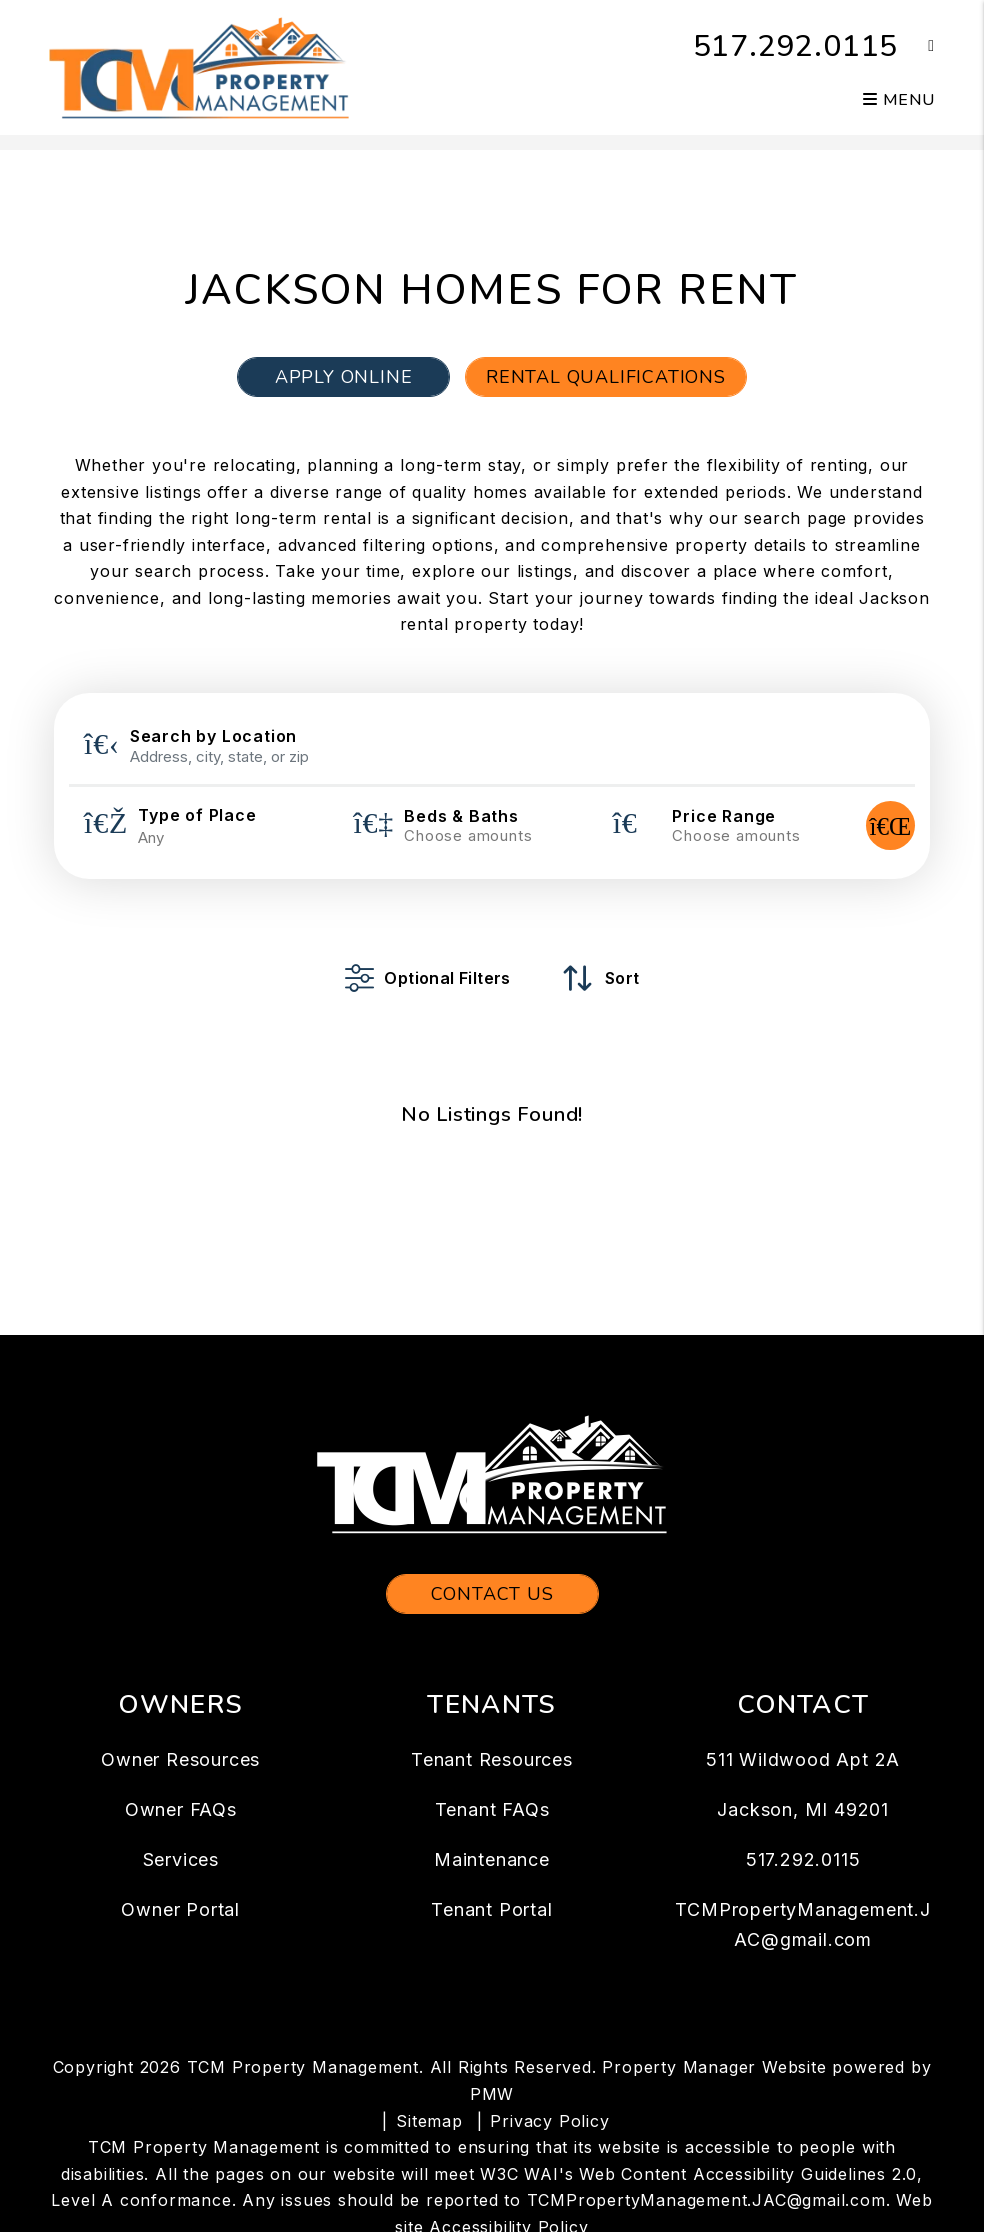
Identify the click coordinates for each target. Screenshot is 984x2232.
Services (181, 1859)
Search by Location (213, 736)
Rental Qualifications (606, 377)
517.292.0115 (796, 46)
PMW (492, 2094)
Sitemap (429, 2121)
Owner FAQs (181, 1809)
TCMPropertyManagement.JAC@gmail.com (706, 2200)
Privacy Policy (549, 2121)
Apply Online (344, 377)
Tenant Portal (491, 1909)
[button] (916, 46)
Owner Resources (180, 1759)
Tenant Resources (492, 1759)
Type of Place (197, 815)
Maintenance (492, 1859)
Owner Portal (180, 1909)
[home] (199, 66)
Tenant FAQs (492, 1809)
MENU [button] (899, 100)
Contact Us (492, 1594)
